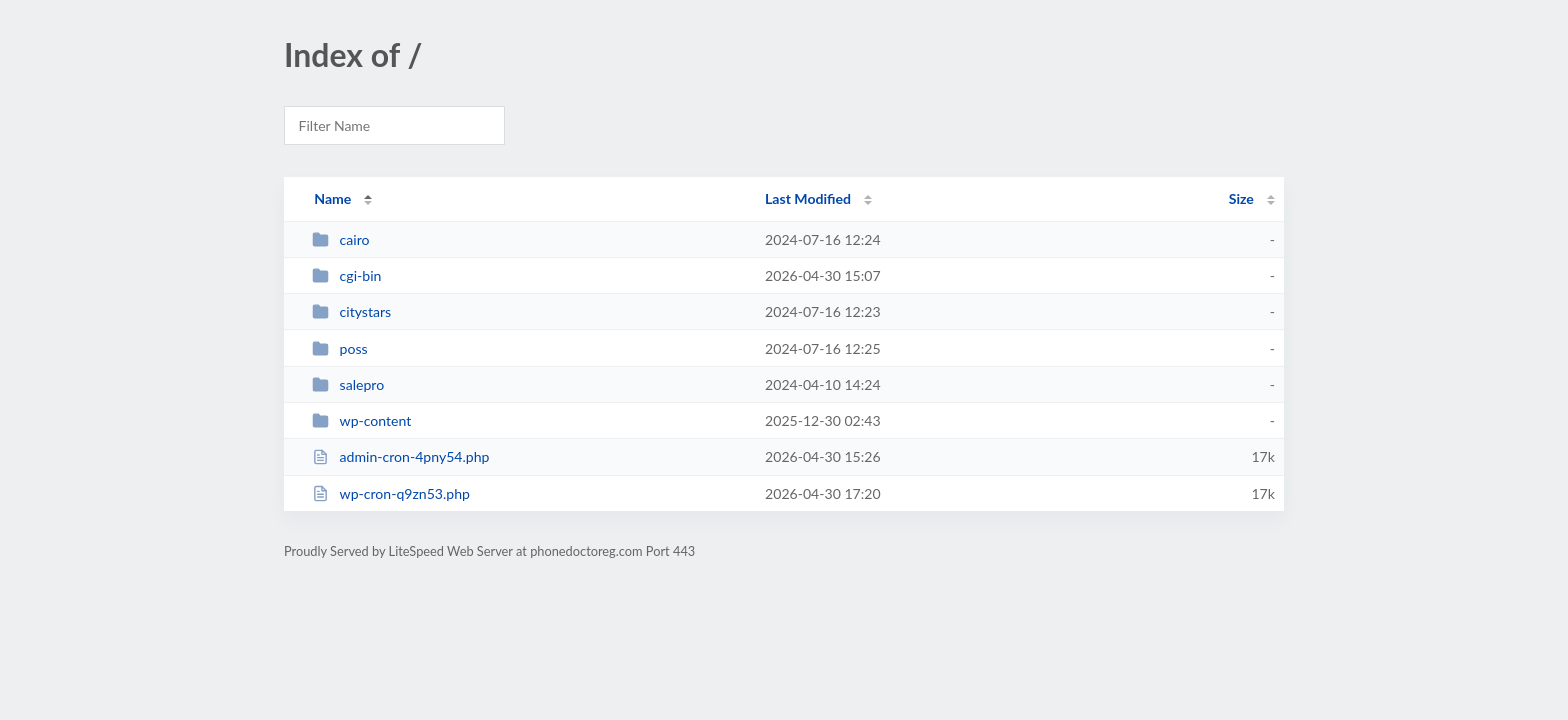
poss (340, 348)
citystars (351, 311)
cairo (340, 239)
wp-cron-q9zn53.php (391, 493)
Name (332, 198)
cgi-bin (346, 275)
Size (1241, 198)
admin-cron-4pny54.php (400, 456)
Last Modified (808, 198)
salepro (348, 384)
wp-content (361, 420)
